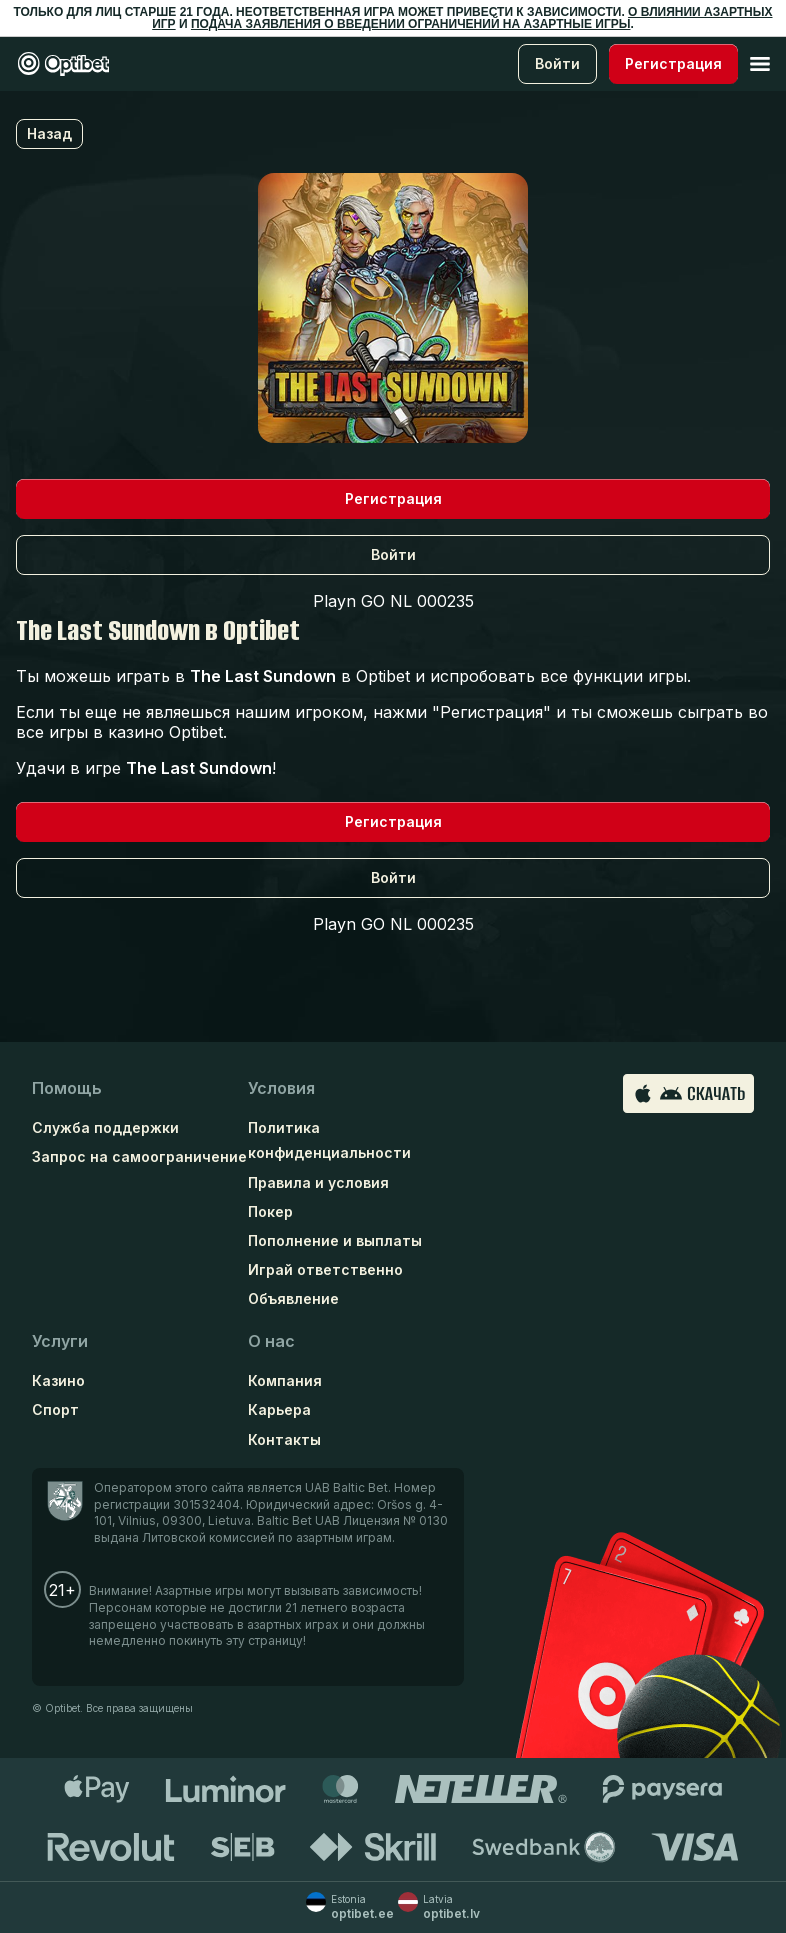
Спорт (55, 1409)
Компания (285, 1380)
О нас (271, 1341)
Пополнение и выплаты (335, 1240)
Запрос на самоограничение (139, 1156)
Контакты (284, 1439)
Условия (281, 1088)
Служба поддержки (105, 1127)
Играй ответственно (325, 1269)
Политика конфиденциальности (329, 1140)
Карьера (279, 1409)
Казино (58, 1380)
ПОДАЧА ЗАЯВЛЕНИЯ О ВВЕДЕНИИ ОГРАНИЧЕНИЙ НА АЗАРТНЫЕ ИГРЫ (411, 24)
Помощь (67, 1088)
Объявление (293, 1298)
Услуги (60, 1341)
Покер (270, 1211)
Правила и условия (318, 1182)
